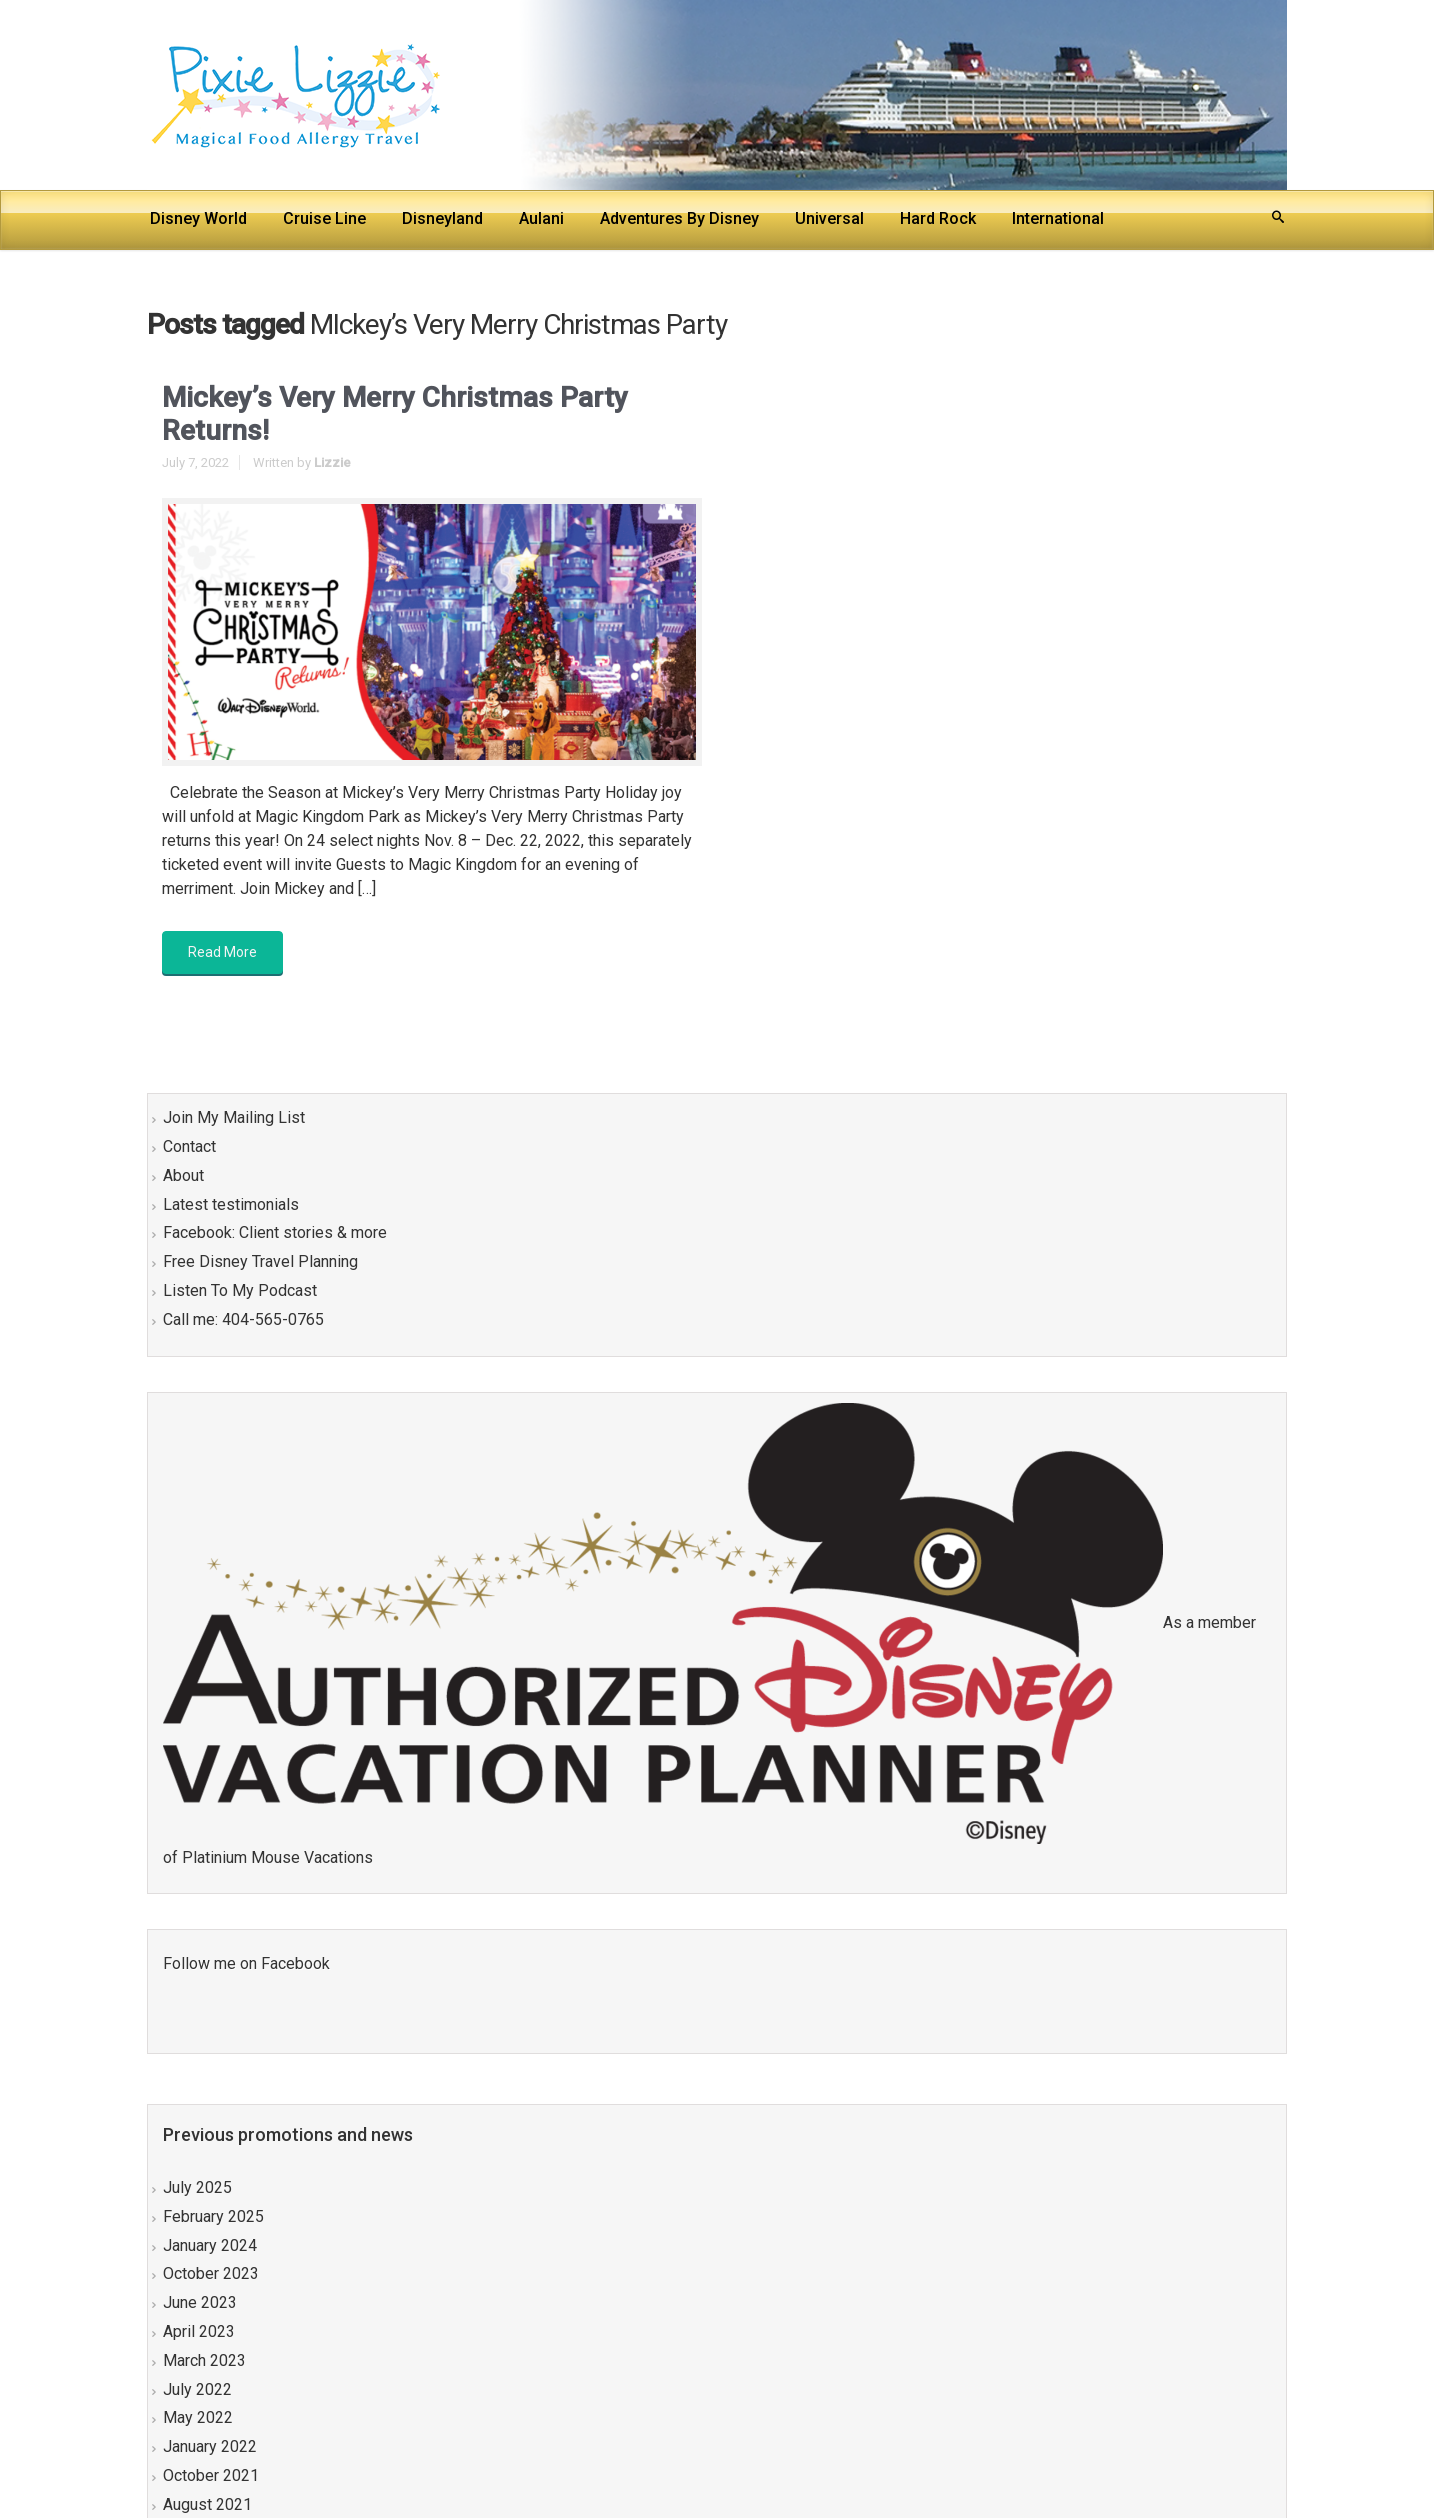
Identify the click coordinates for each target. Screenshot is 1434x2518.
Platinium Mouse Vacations (277, 1857)
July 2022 (197, 2389)
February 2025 (213, 2216)
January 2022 (210, 2446)
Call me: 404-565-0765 (243, 1319)
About (183, 1175)
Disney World (198, 218)
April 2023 (199, 2331)
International (1060, 218)
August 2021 (207, 2504)
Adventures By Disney (679, 218)
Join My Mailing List (234, 1117)
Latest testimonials (231, 1204)
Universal (829, 218)
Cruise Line (324, 218)
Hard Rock (938, 218)
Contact (189, 1146)
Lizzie (332, 462)
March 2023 (204, 2360)
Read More (222, 952)
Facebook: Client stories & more (275, 1232)
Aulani (541, 218)
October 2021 (211, 2475)
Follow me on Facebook (246, 1963)
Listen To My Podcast (240, 1290)
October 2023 (211, 2273)
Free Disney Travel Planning (260, 1261)
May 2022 (198, 2417)
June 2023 (200, 2302)
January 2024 (210, 2245)
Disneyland (442, 218)
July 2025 (197, 2187)
